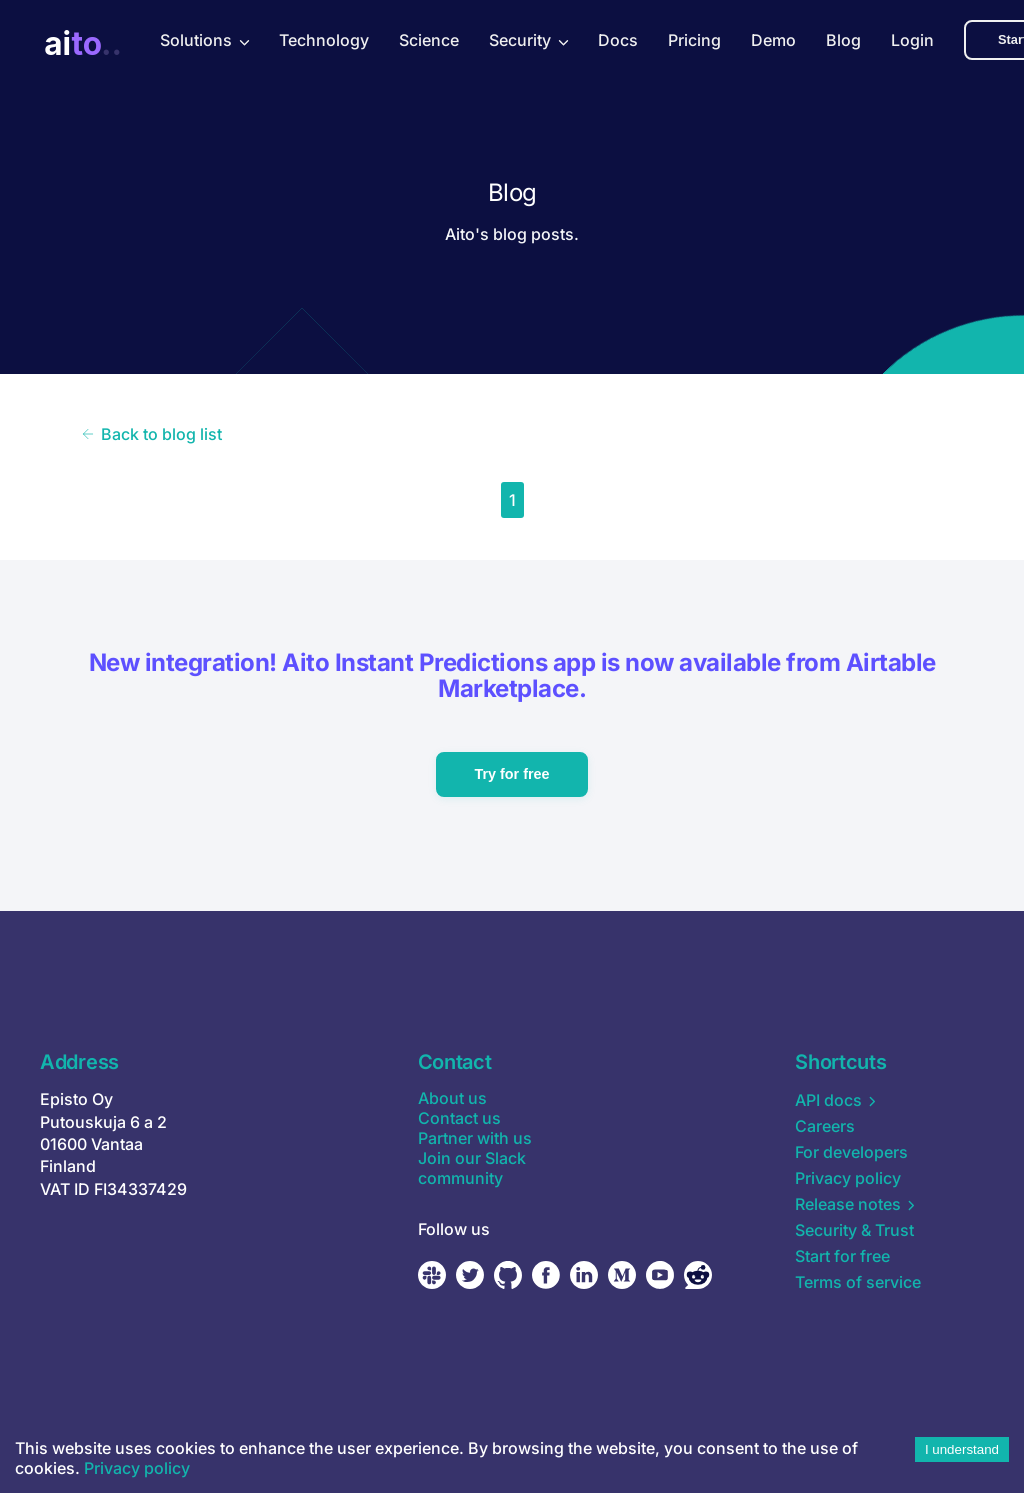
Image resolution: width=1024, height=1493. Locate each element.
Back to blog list (151, 434)
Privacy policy (137, 1468)
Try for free (511, 774)
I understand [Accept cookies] (962, 1449)
